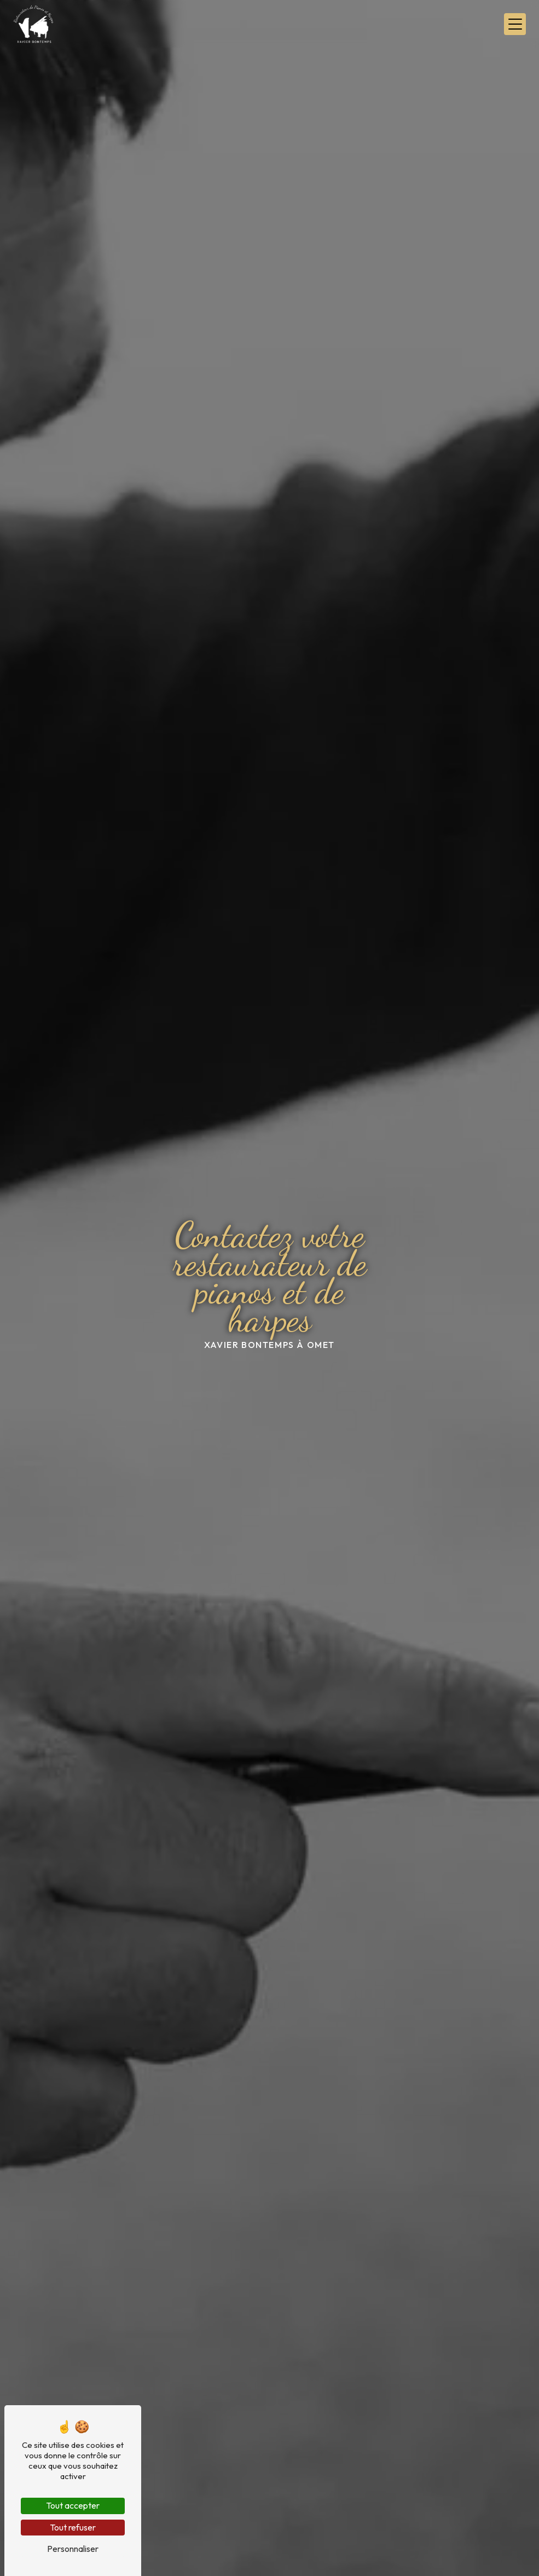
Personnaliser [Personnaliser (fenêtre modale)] (72, 2548)
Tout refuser (73, 2527)
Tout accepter (73, 2505)
